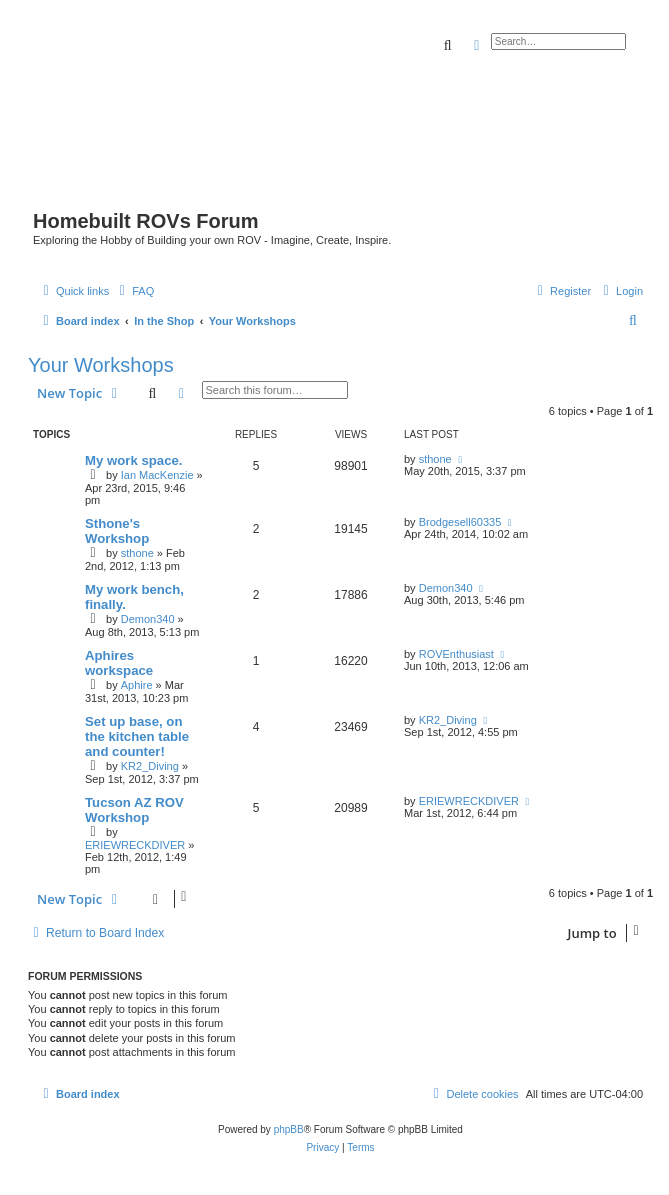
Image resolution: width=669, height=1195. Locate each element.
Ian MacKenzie (157, 475)
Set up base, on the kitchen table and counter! (137, 736)
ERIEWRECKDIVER (135, 845)
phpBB (289, 1129)
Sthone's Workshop (117, 531)
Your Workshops (101, 365)
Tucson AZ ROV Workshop (134, 810)
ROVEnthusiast (456, 654)
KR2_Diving (150, 766)
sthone (435, 459)
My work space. (133, 460)
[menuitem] (134, 291)
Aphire (137, 685)
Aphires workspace (119, 663)
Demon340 (148, 619)
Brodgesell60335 (460, 522)
